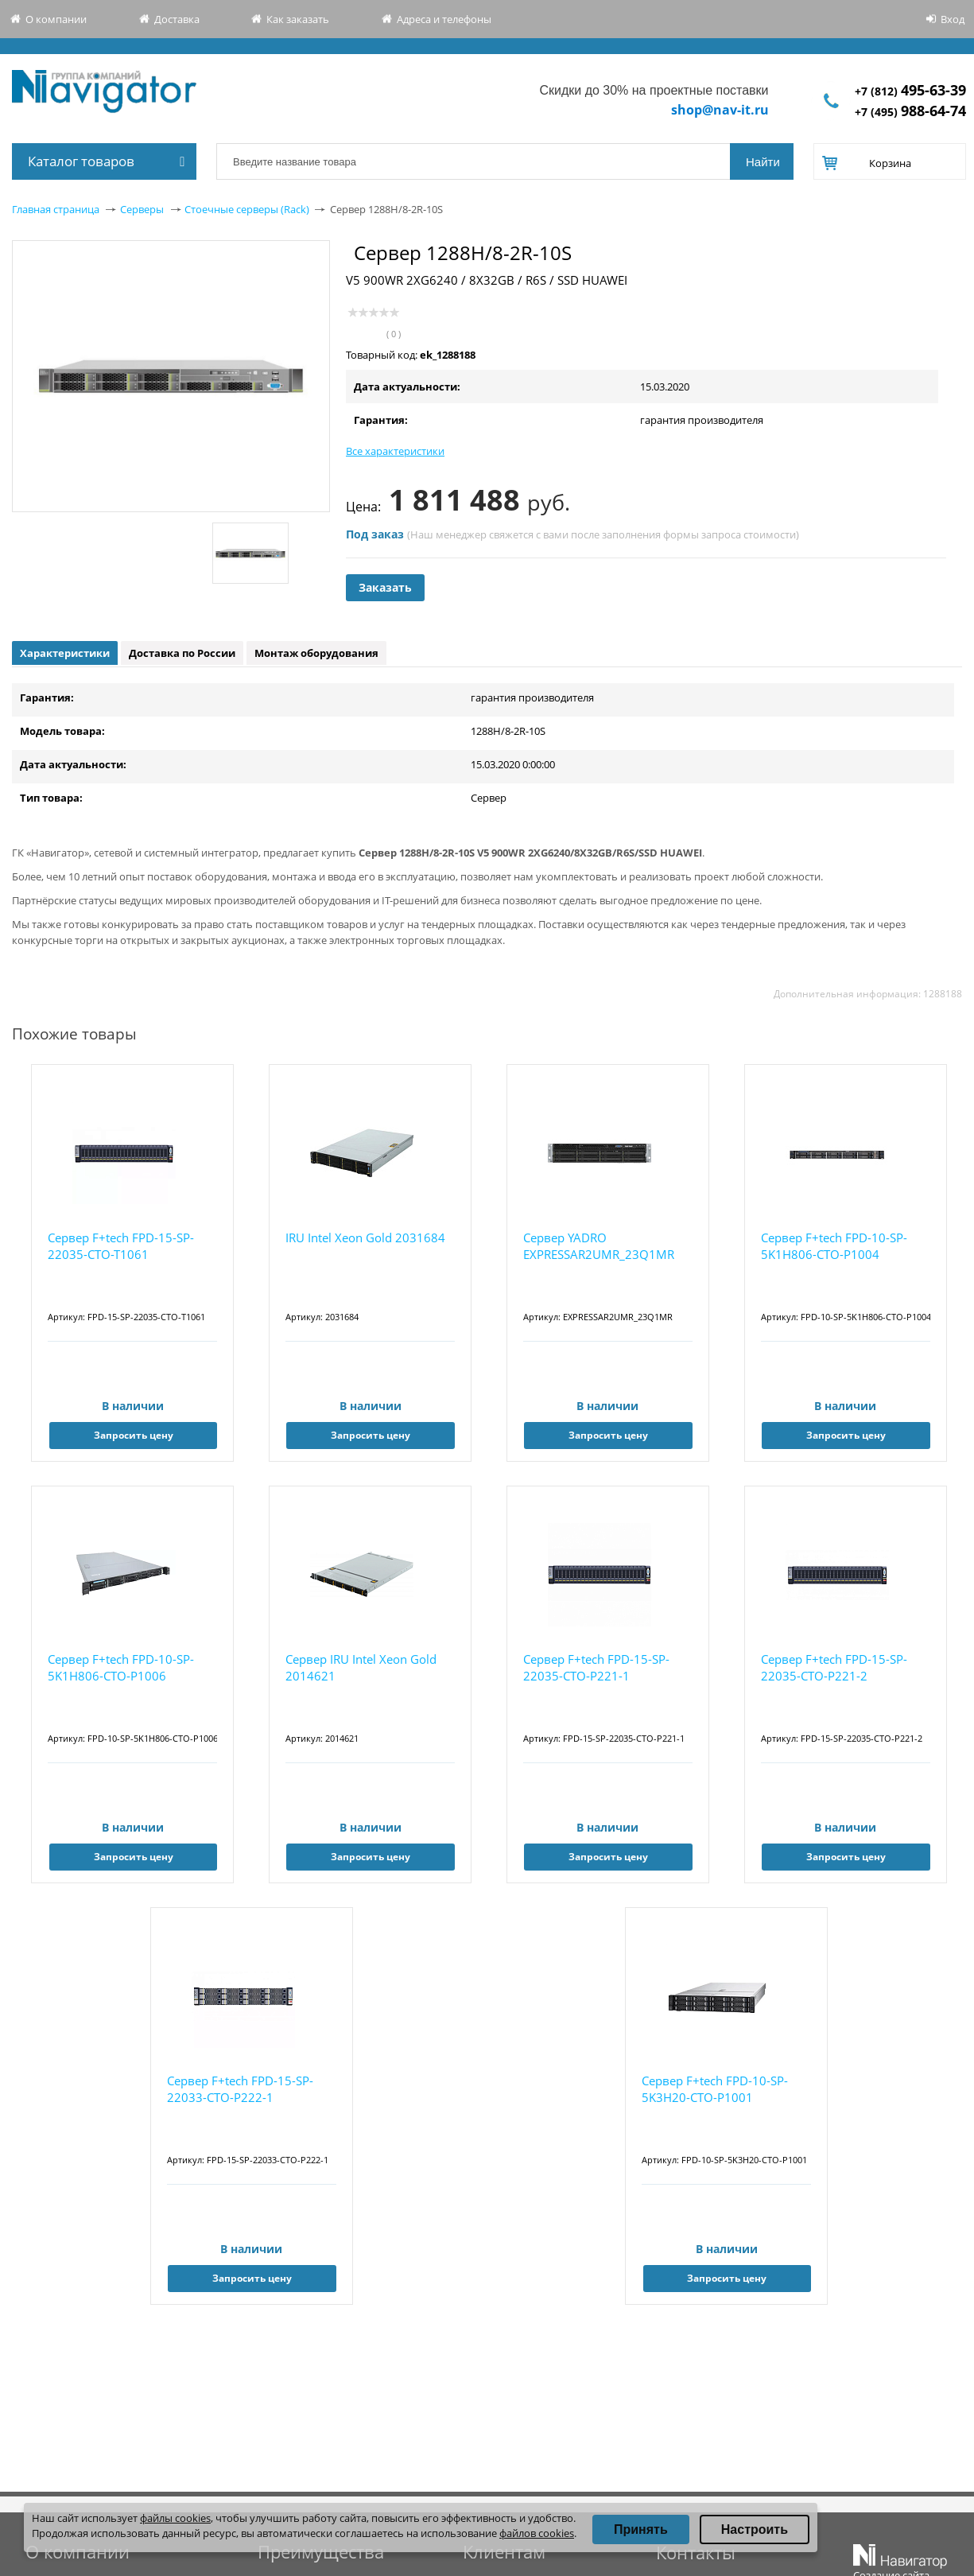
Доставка (177, 19)
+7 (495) (910, 111)
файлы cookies (175, 2518)
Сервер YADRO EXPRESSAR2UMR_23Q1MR (598, 1246)
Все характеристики (395, 451)
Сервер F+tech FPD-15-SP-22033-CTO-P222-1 (240, 2089)
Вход (952, 19)
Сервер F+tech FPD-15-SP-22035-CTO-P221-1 (596, 1667)
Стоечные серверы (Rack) (246, 209)
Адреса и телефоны (444, 19)
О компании (56, 19)
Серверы (142, 209)
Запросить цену (133, 1435)
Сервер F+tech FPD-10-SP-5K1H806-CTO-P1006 (121, 1667)
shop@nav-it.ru (720, 110)
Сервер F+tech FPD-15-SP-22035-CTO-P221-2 (834, 1667)
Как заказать (297, 19)
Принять (641, 2529)
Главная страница (55, 209)
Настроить (754, 2529)
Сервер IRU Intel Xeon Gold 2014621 (361, 1667)
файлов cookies (536, 2533)
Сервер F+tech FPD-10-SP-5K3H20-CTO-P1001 (715, 2089)
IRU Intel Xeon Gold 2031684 (365, 1237)
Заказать (385, 587)
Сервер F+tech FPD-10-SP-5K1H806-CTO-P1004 (834, 1246)
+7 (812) (910, 91)
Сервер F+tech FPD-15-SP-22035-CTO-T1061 (121, 1246)
